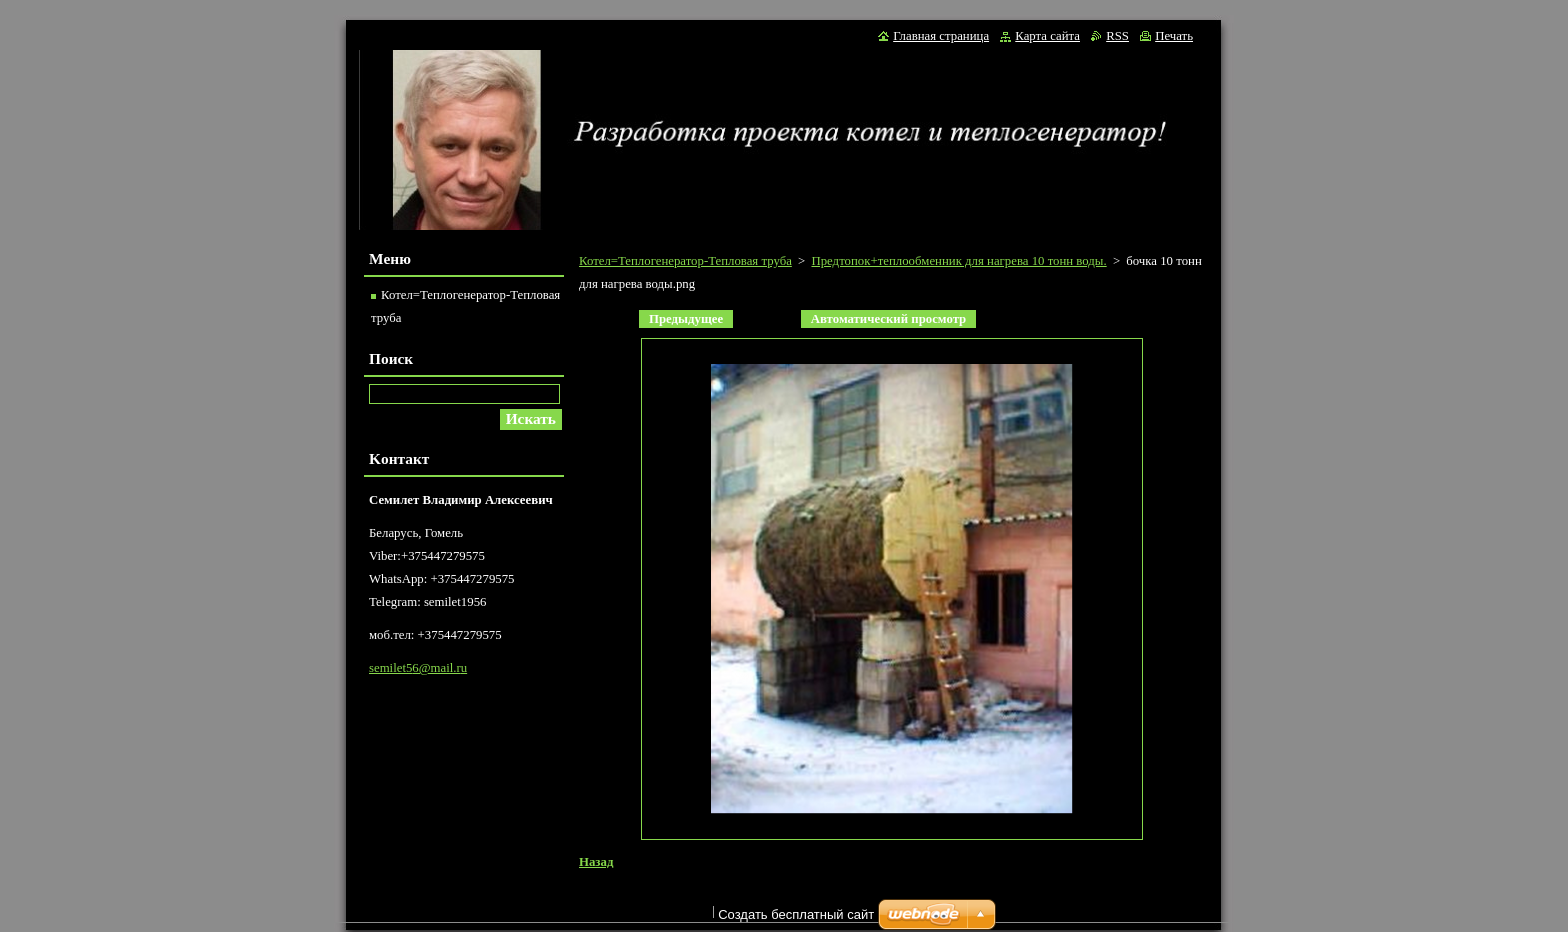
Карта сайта (1047, 36)
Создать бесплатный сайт (796, 919)
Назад (596, 862)
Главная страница (941, 36)
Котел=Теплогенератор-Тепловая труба (685, 261)
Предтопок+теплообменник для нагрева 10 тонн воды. (958, 261)
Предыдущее (686, 319)
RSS (1117, 36)
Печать (1174, 36)
